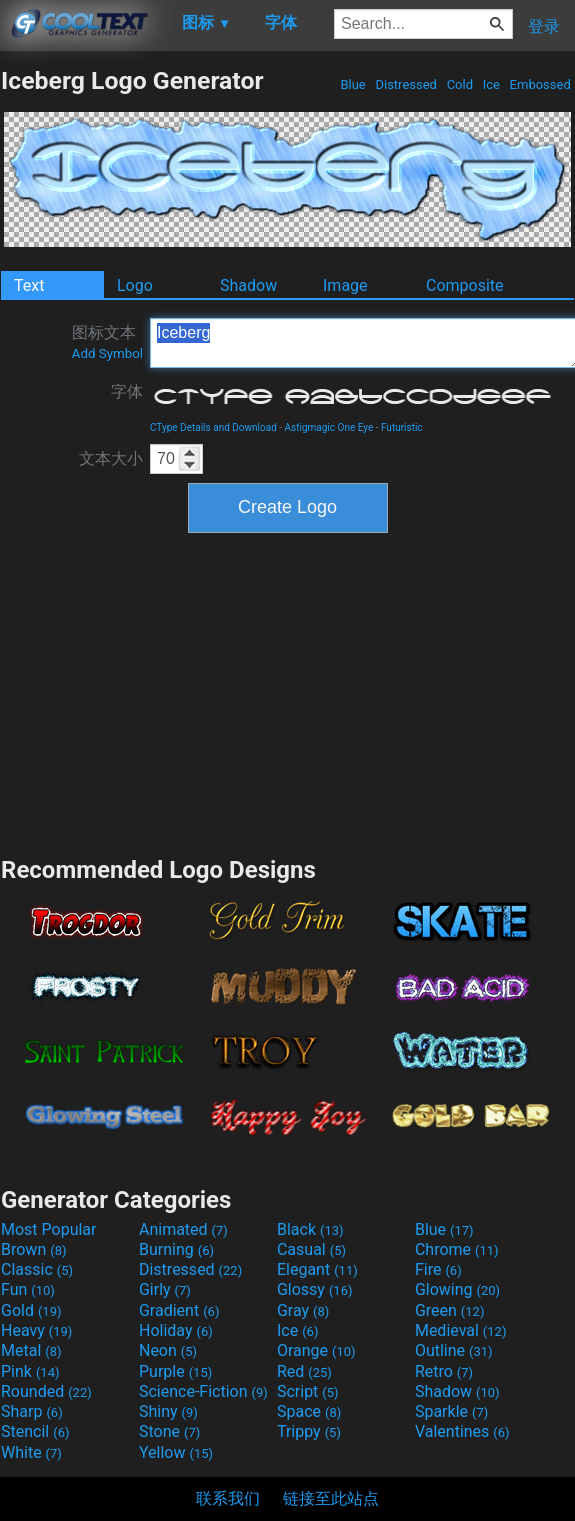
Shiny (168, 1411)
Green (450, 1310)
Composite (465, 285)
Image (345, 285)
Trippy (309, 1431)
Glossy (315, 1289)
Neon (168, 1350)
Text (29, 285)
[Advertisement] (288, 692)
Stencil (35, 1431)
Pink (30, 1371)
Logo (135, 285)
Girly (165, 1289)
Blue (353, 84)
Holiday (176, 1330)
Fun (28, 1289)
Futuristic (402, 427)
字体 (127, 391)
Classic (37, 1269)
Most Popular (49, 1229)
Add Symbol (107, 353)
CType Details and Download (213, 427)
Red (304, 1371)
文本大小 (111, 458)
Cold (459, 84)
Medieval (461, 1330)
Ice (491, 84)
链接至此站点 (331, 1498)
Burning (176, 1249)
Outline (454, 1350)
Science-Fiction (203, 1391)
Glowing (457, 1289)
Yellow (176, 1452)
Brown (33, 1249)
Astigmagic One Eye (329, 427)
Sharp (32, 1411)
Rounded (46, 1391)
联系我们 (228, 1498)
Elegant (317, 1269)
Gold (31, 1310)
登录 (544, 26)
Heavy (36, 1330)
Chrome (457, 1249)
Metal (31, 1350)
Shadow (248, 285)
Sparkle (451, 1411)
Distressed (406, 84)
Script (308, 1391)
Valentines (462, 1431)
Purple (175, 1371)
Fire (438, 1269)
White (31, 1452)
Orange (316, 1350)
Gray (303, 1310)
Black (310, 1229)
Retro (444, 1371)
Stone (169, 1431)
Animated (183, 1229)
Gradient (179, 1310)
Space (309, 1411)
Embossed (540, 84)
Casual (311, 1249)
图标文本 (107, 342)
